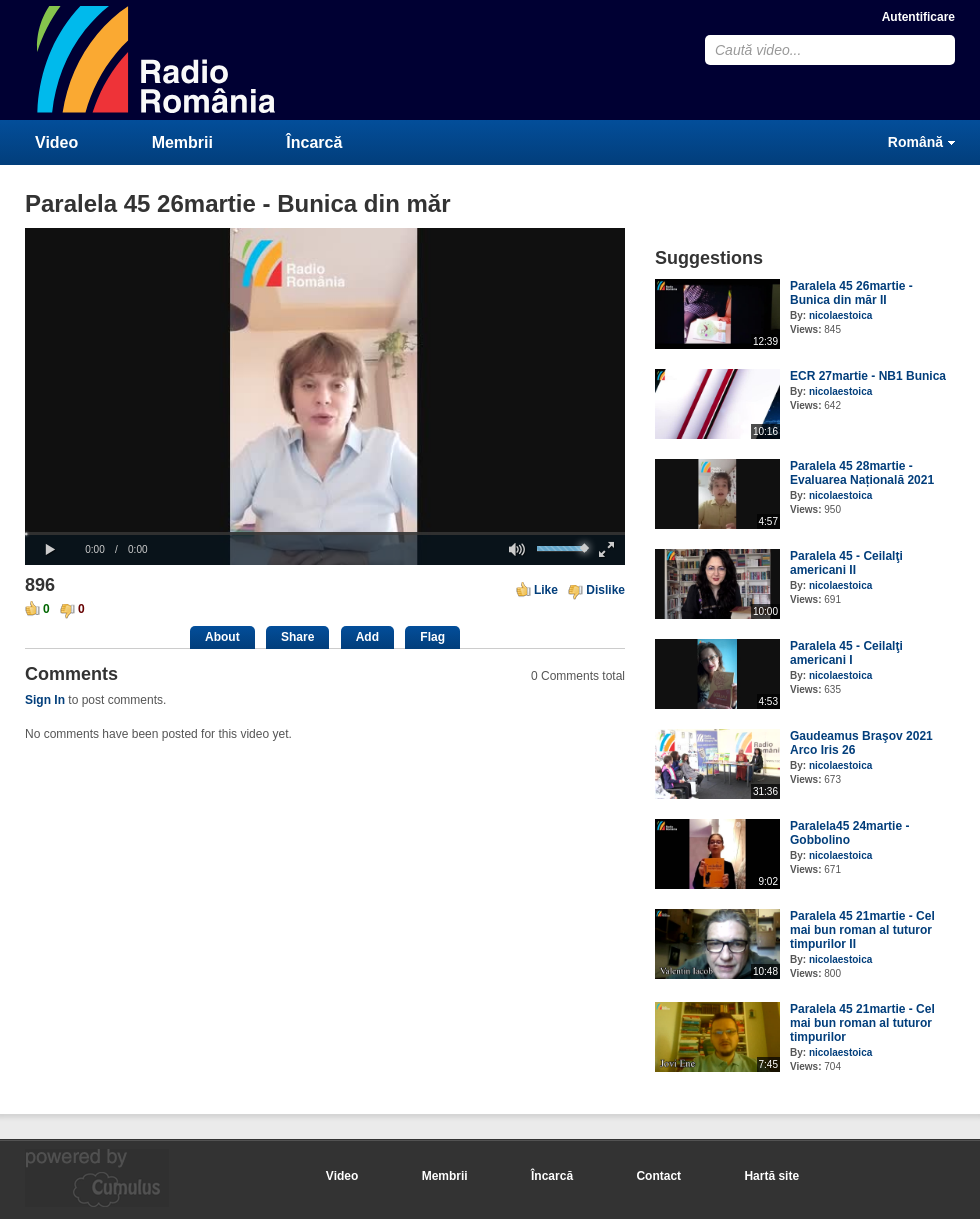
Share (297, 637)
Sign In (45, 700)
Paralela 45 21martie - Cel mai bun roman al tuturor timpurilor (862, 1023)
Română (915, 142)
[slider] (325, 533)
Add (367, 637)
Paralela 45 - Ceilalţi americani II (846, 563)
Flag (432, 637)
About (222, 637)
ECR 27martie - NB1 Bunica (868, 376)
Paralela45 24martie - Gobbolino (849, 833)
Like (546, 590)
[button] (50, 550)
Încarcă (314, 142)
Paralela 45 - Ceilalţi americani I (846, 653)
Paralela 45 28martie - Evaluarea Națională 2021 (862, 473)
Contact (658, 1176)
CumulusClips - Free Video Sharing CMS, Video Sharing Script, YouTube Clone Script (157, 59)
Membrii (182, 142)
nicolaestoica (840, 315)
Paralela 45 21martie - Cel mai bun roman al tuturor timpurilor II (862, 930)
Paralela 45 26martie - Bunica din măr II (851, 293)
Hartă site (771, 1176)
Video (56, 142)
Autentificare (918, 17)
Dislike (605, 590)
